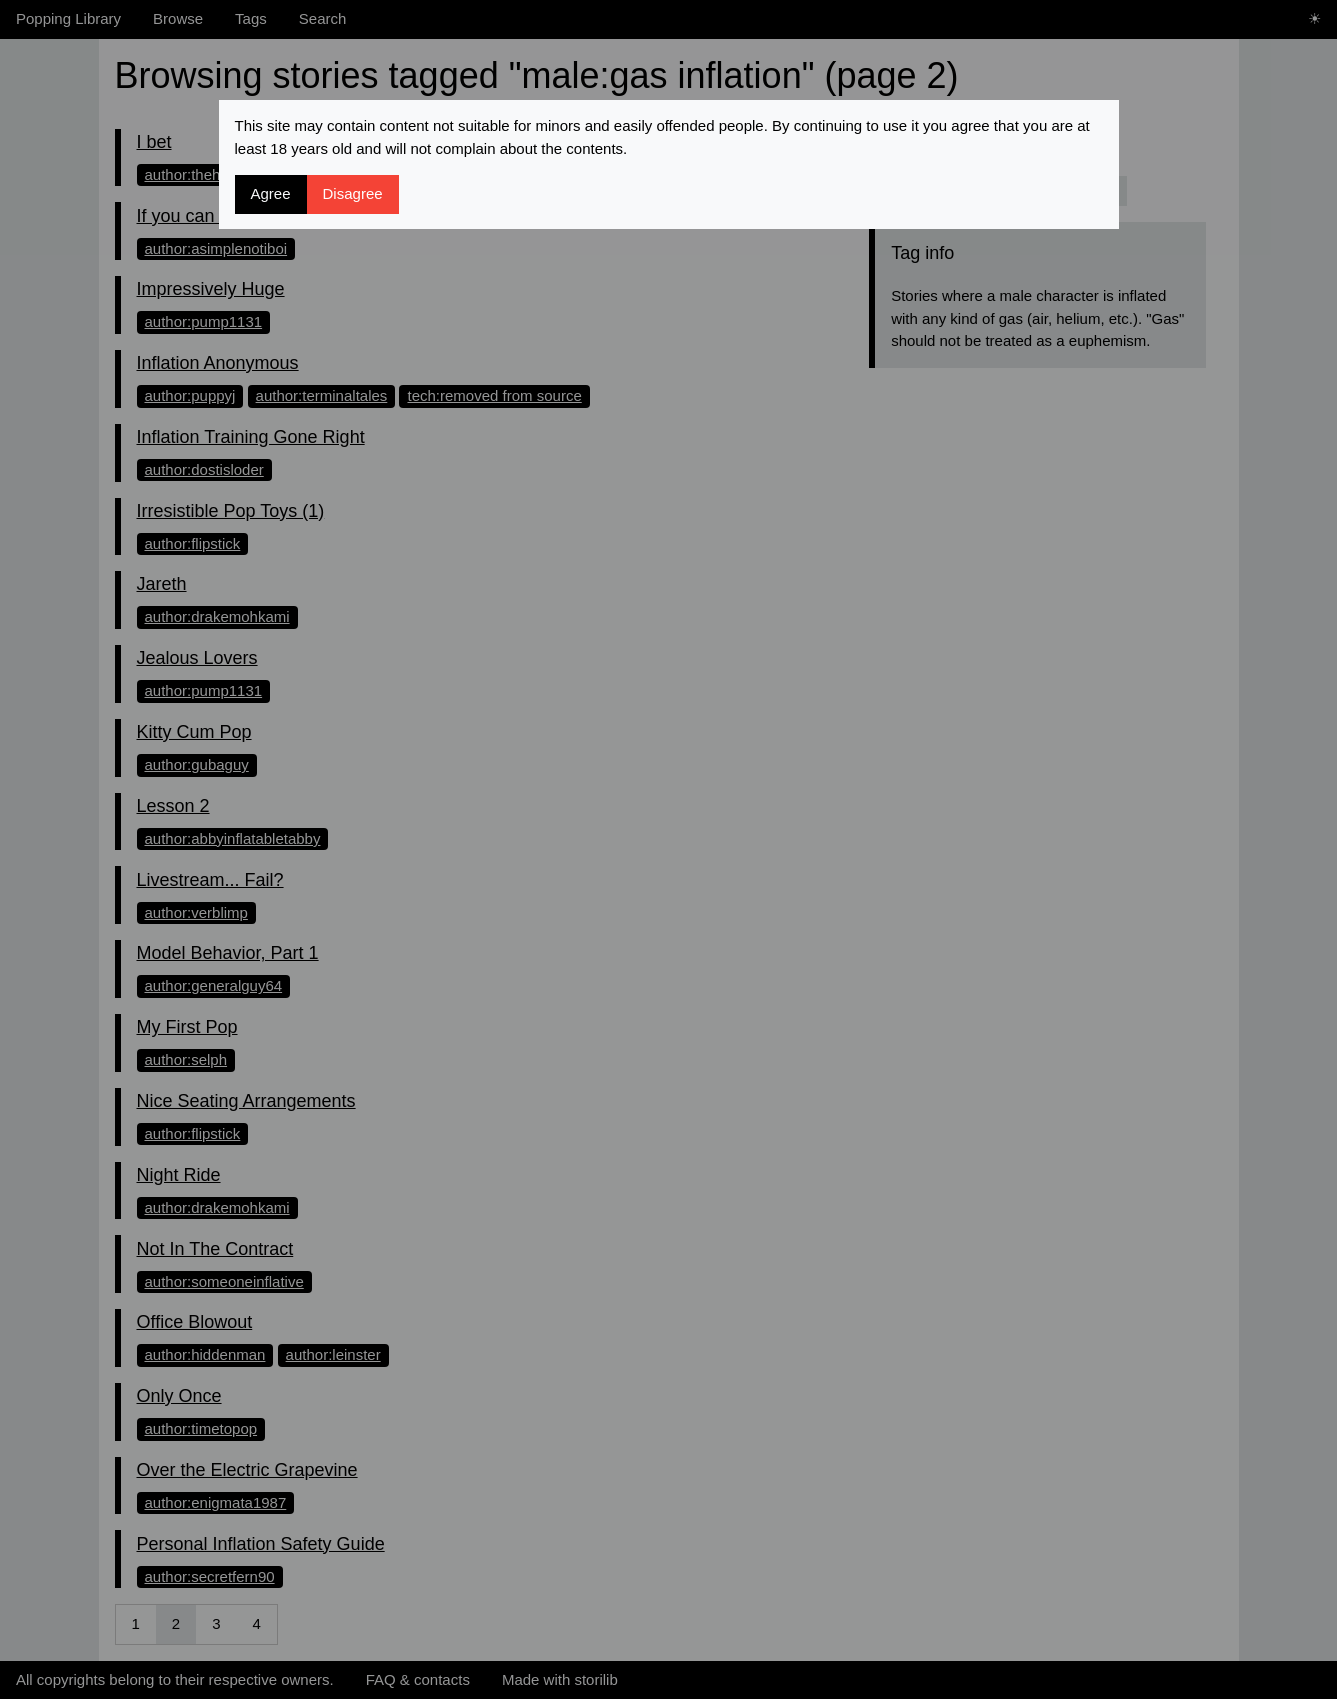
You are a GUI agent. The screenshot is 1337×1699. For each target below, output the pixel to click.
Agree (271, 193)
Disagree (353, 193)
